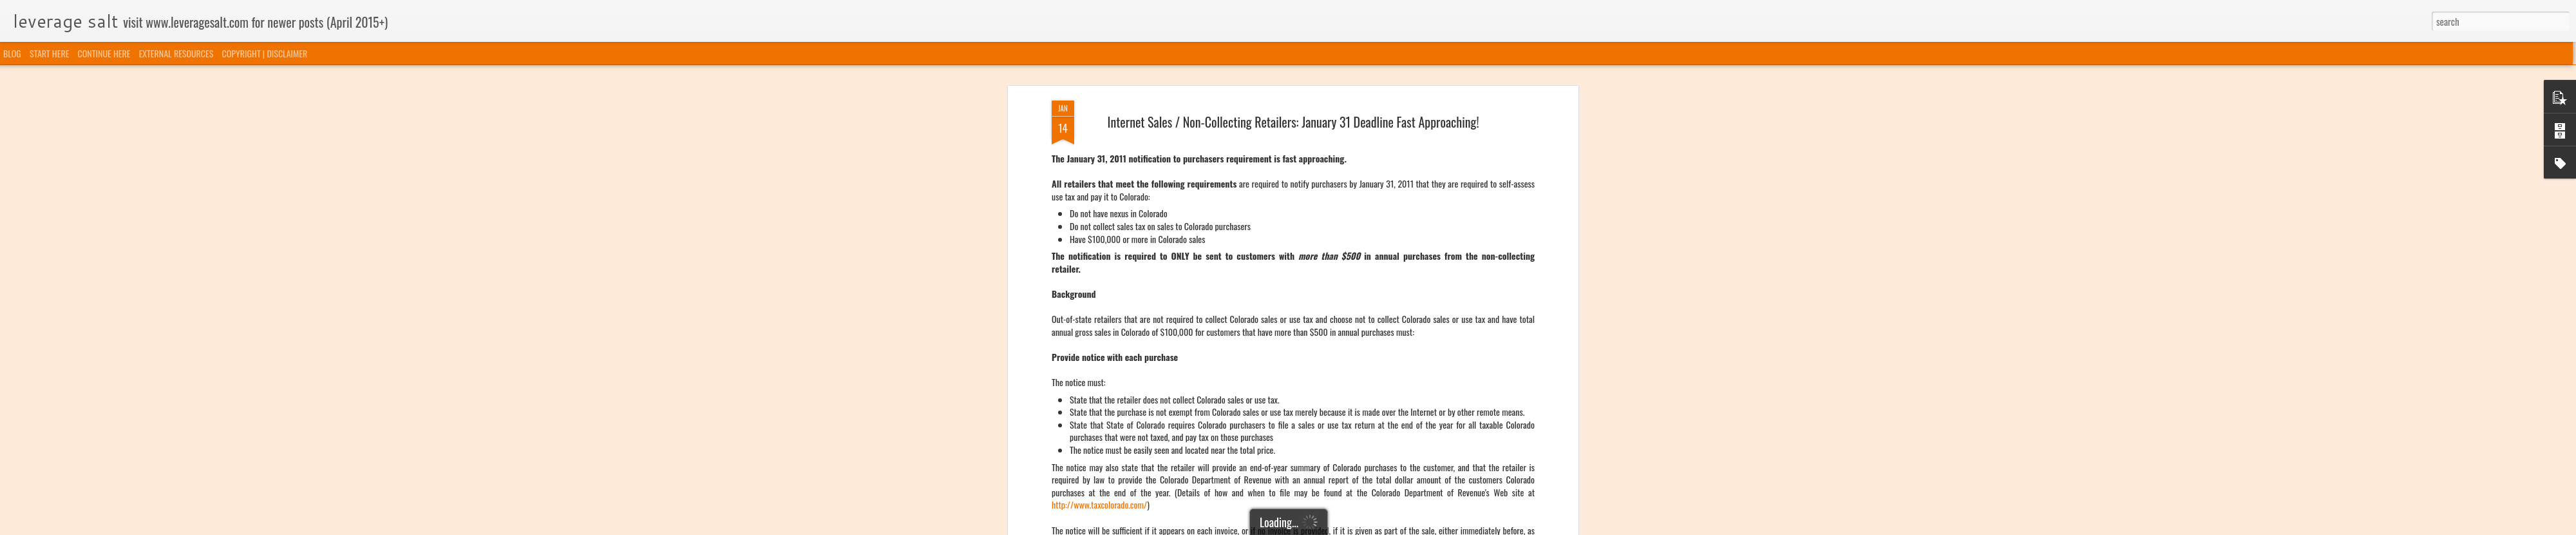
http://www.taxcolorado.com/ (1099, 172)
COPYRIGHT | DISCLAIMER (265, 53)
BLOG (12, 53)
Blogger (1353, 526)
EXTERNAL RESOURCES (176, 53)
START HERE (49, 53)
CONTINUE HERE (104, 53)
